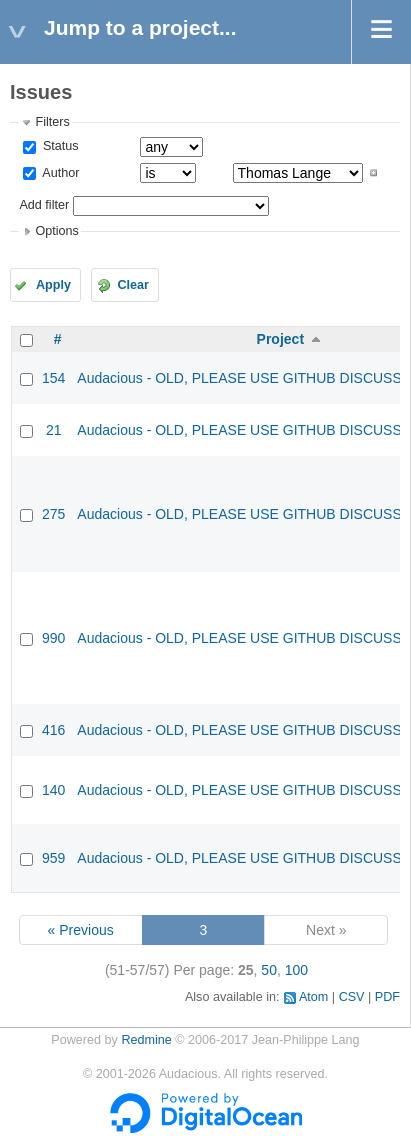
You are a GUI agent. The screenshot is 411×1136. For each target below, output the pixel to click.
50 (269, 970)
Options (56, 231)
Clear (133, 285)
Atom (313, 997)
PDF (387, 997)
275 (53, 514)
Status (58, 146)
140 (53, 790)
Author (59, 173)
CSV (352, 997)
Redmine (146, 1040)
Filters (52, 122)
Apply (53, 285)
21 (54, 430)
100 (296, 970)
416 (53, 730)
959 (53, 858)
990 (53, 638)
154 (53, 378)
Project (280, 339)
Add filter (44, 205)
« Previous (81, 930)
